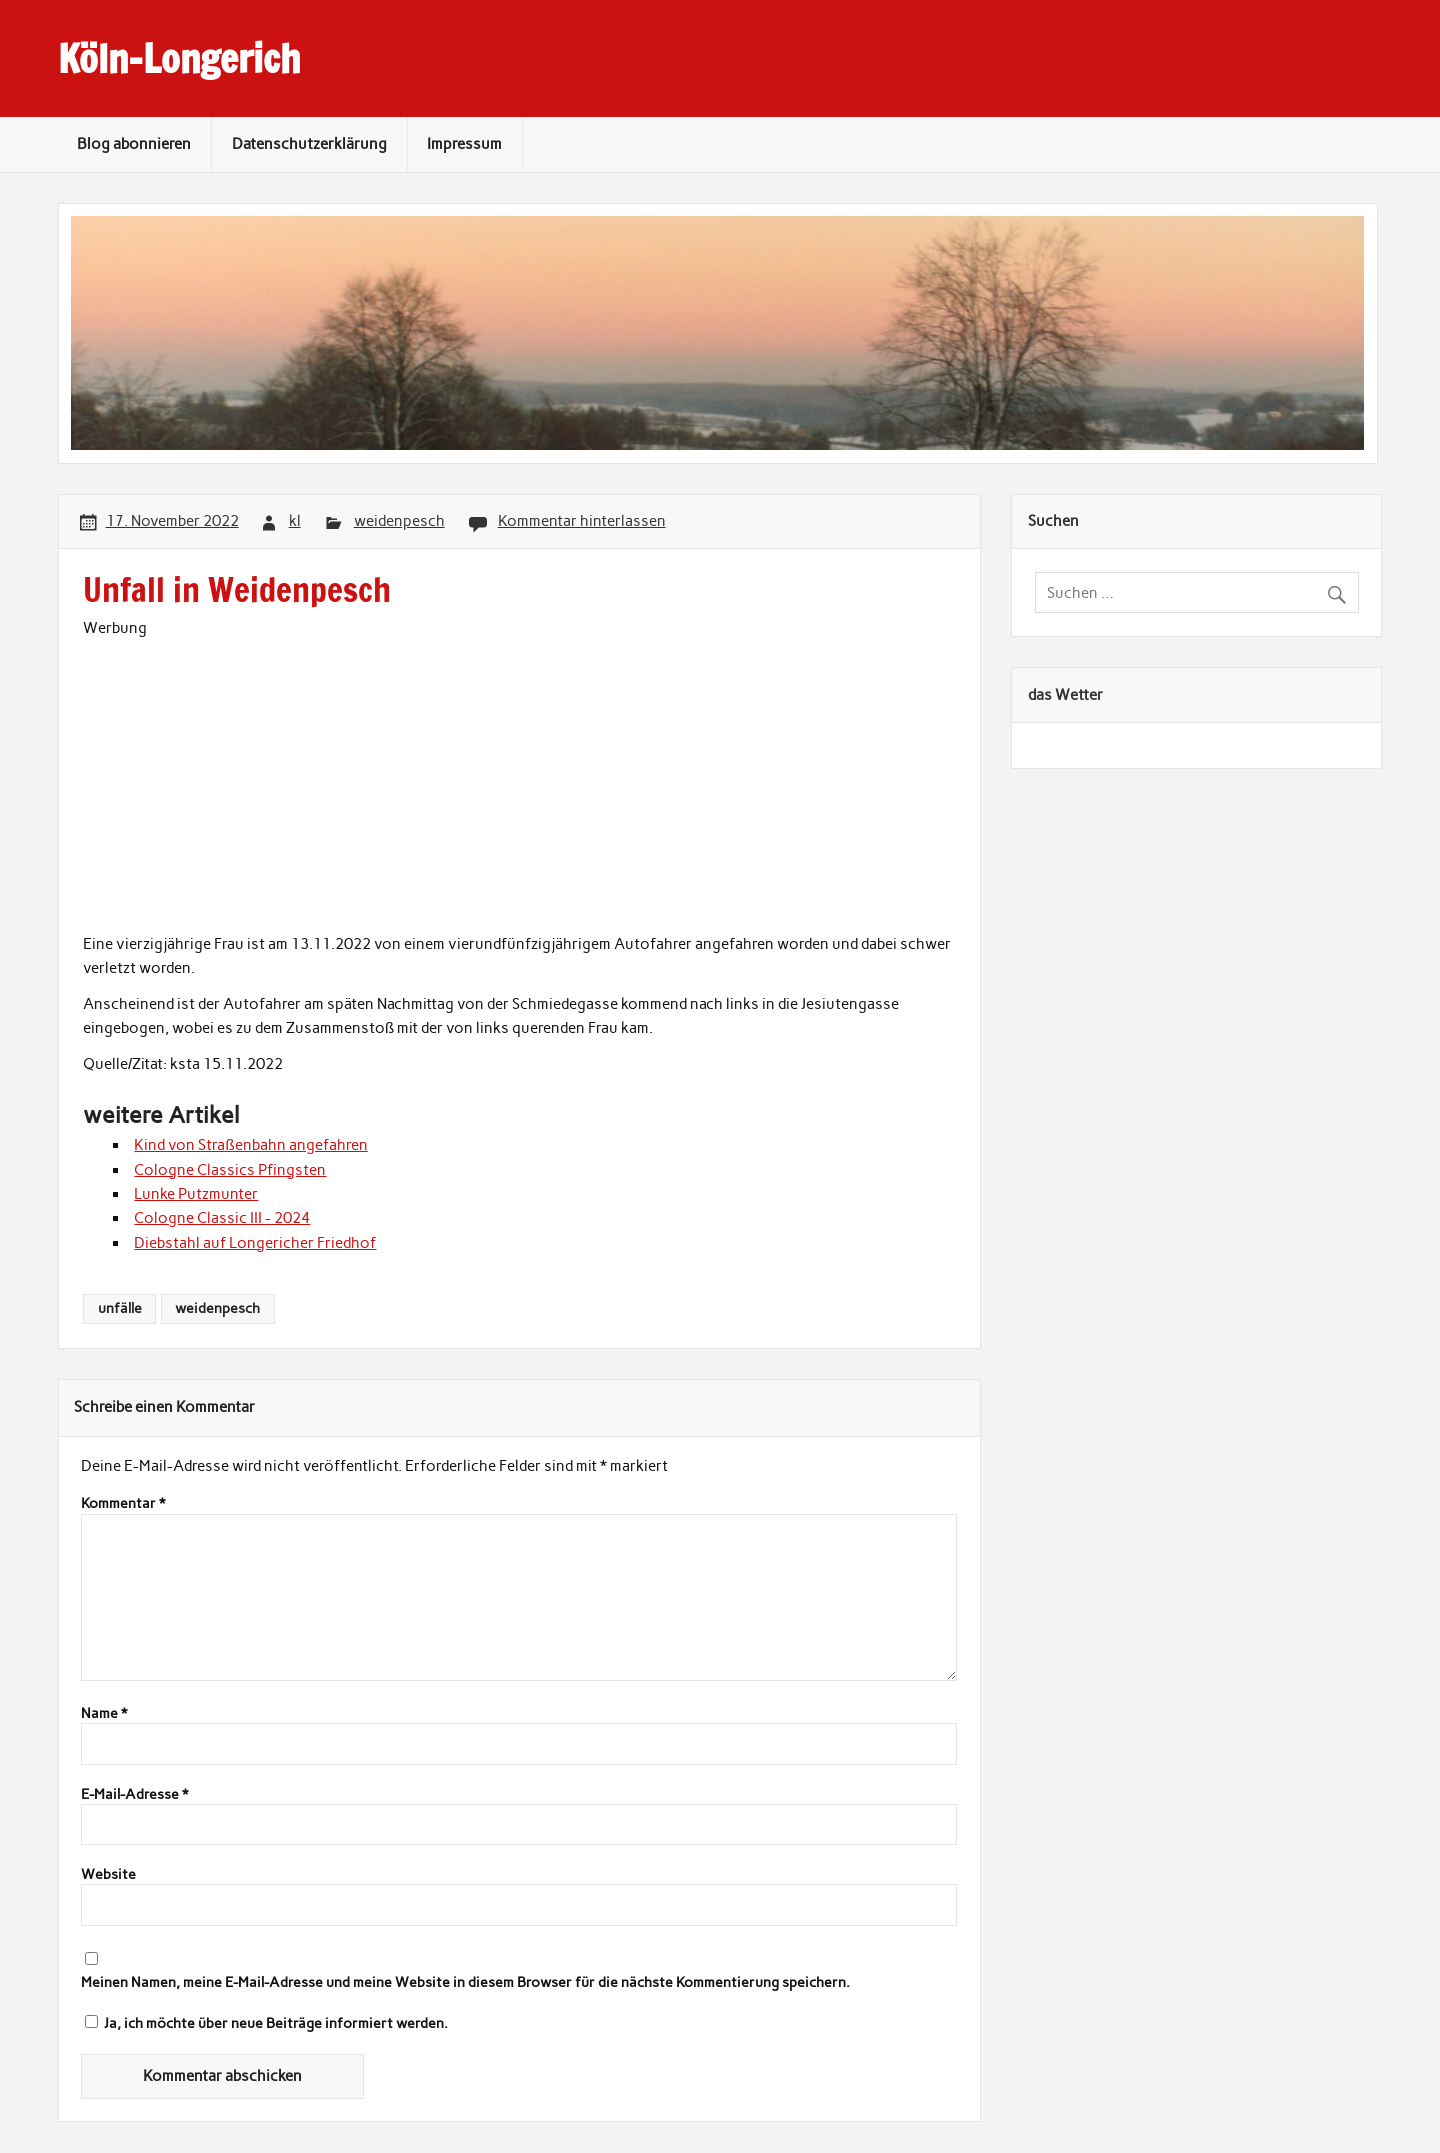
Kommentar (123, 1504)
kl (295, 521)
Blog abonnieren (134, 144)
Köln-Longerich (179, 59)
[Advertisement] (519, 781)
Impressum (464, 144)
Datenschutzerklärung (309, 144)
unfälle (120, 1308)
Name (104, 1714)
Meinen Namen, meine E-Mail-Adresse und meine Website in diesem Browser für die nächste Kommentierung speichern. (465, 1983)
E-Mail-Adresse (134, 1795)
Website (108, 1875)
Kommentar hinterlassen (582, 521)
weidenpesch (399, 521)
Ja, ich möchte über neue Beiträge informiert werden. (266, 2023)
